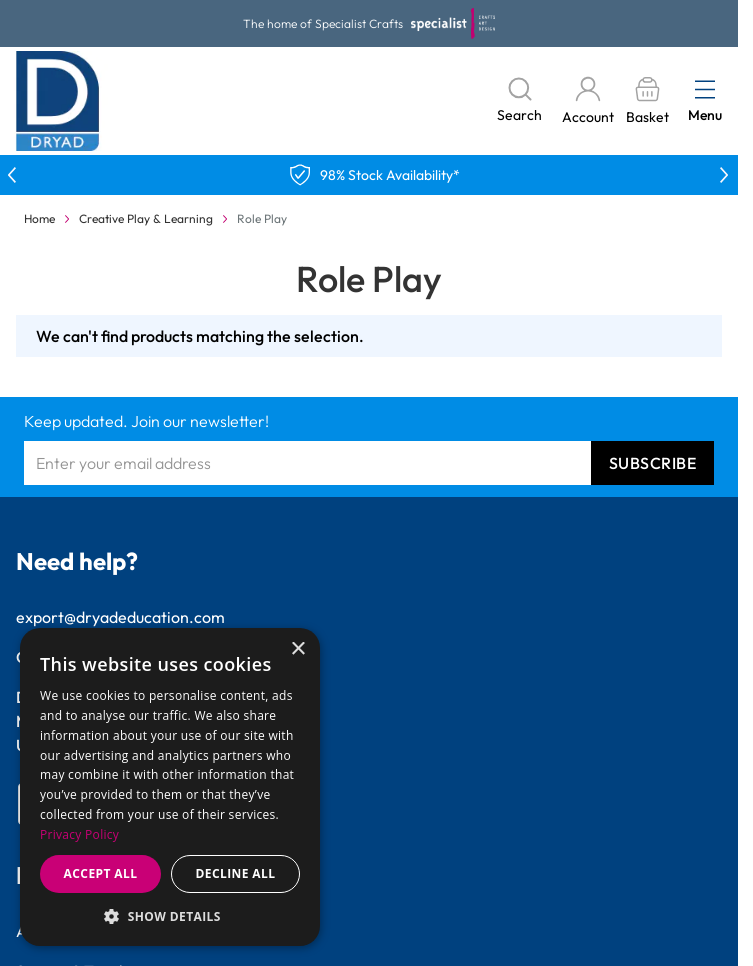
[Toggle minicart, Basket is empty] (647, 101)
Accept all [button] (101, 873)
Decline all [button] (236, 873)
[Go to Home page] (58, 101)
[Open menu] (705, 89)
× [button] (297, 649)
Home (39, 218)
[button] (170, 916)
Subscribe (653, 463)
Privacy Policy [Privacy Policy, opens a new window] (79, 834)
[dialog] (170, 787)
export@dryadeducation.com (120, 617)
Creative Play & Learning (146, 218)
